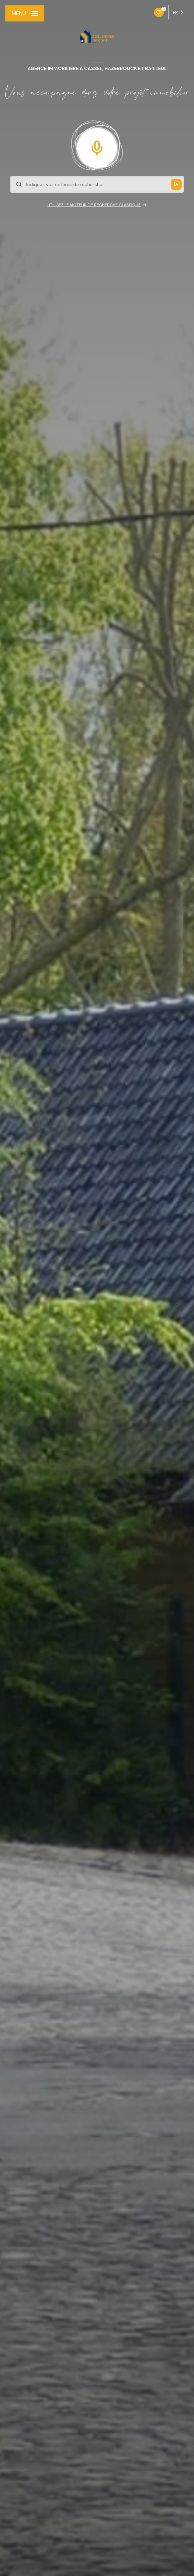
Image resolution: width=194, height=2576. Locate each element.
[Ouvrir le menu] (24, 13)
